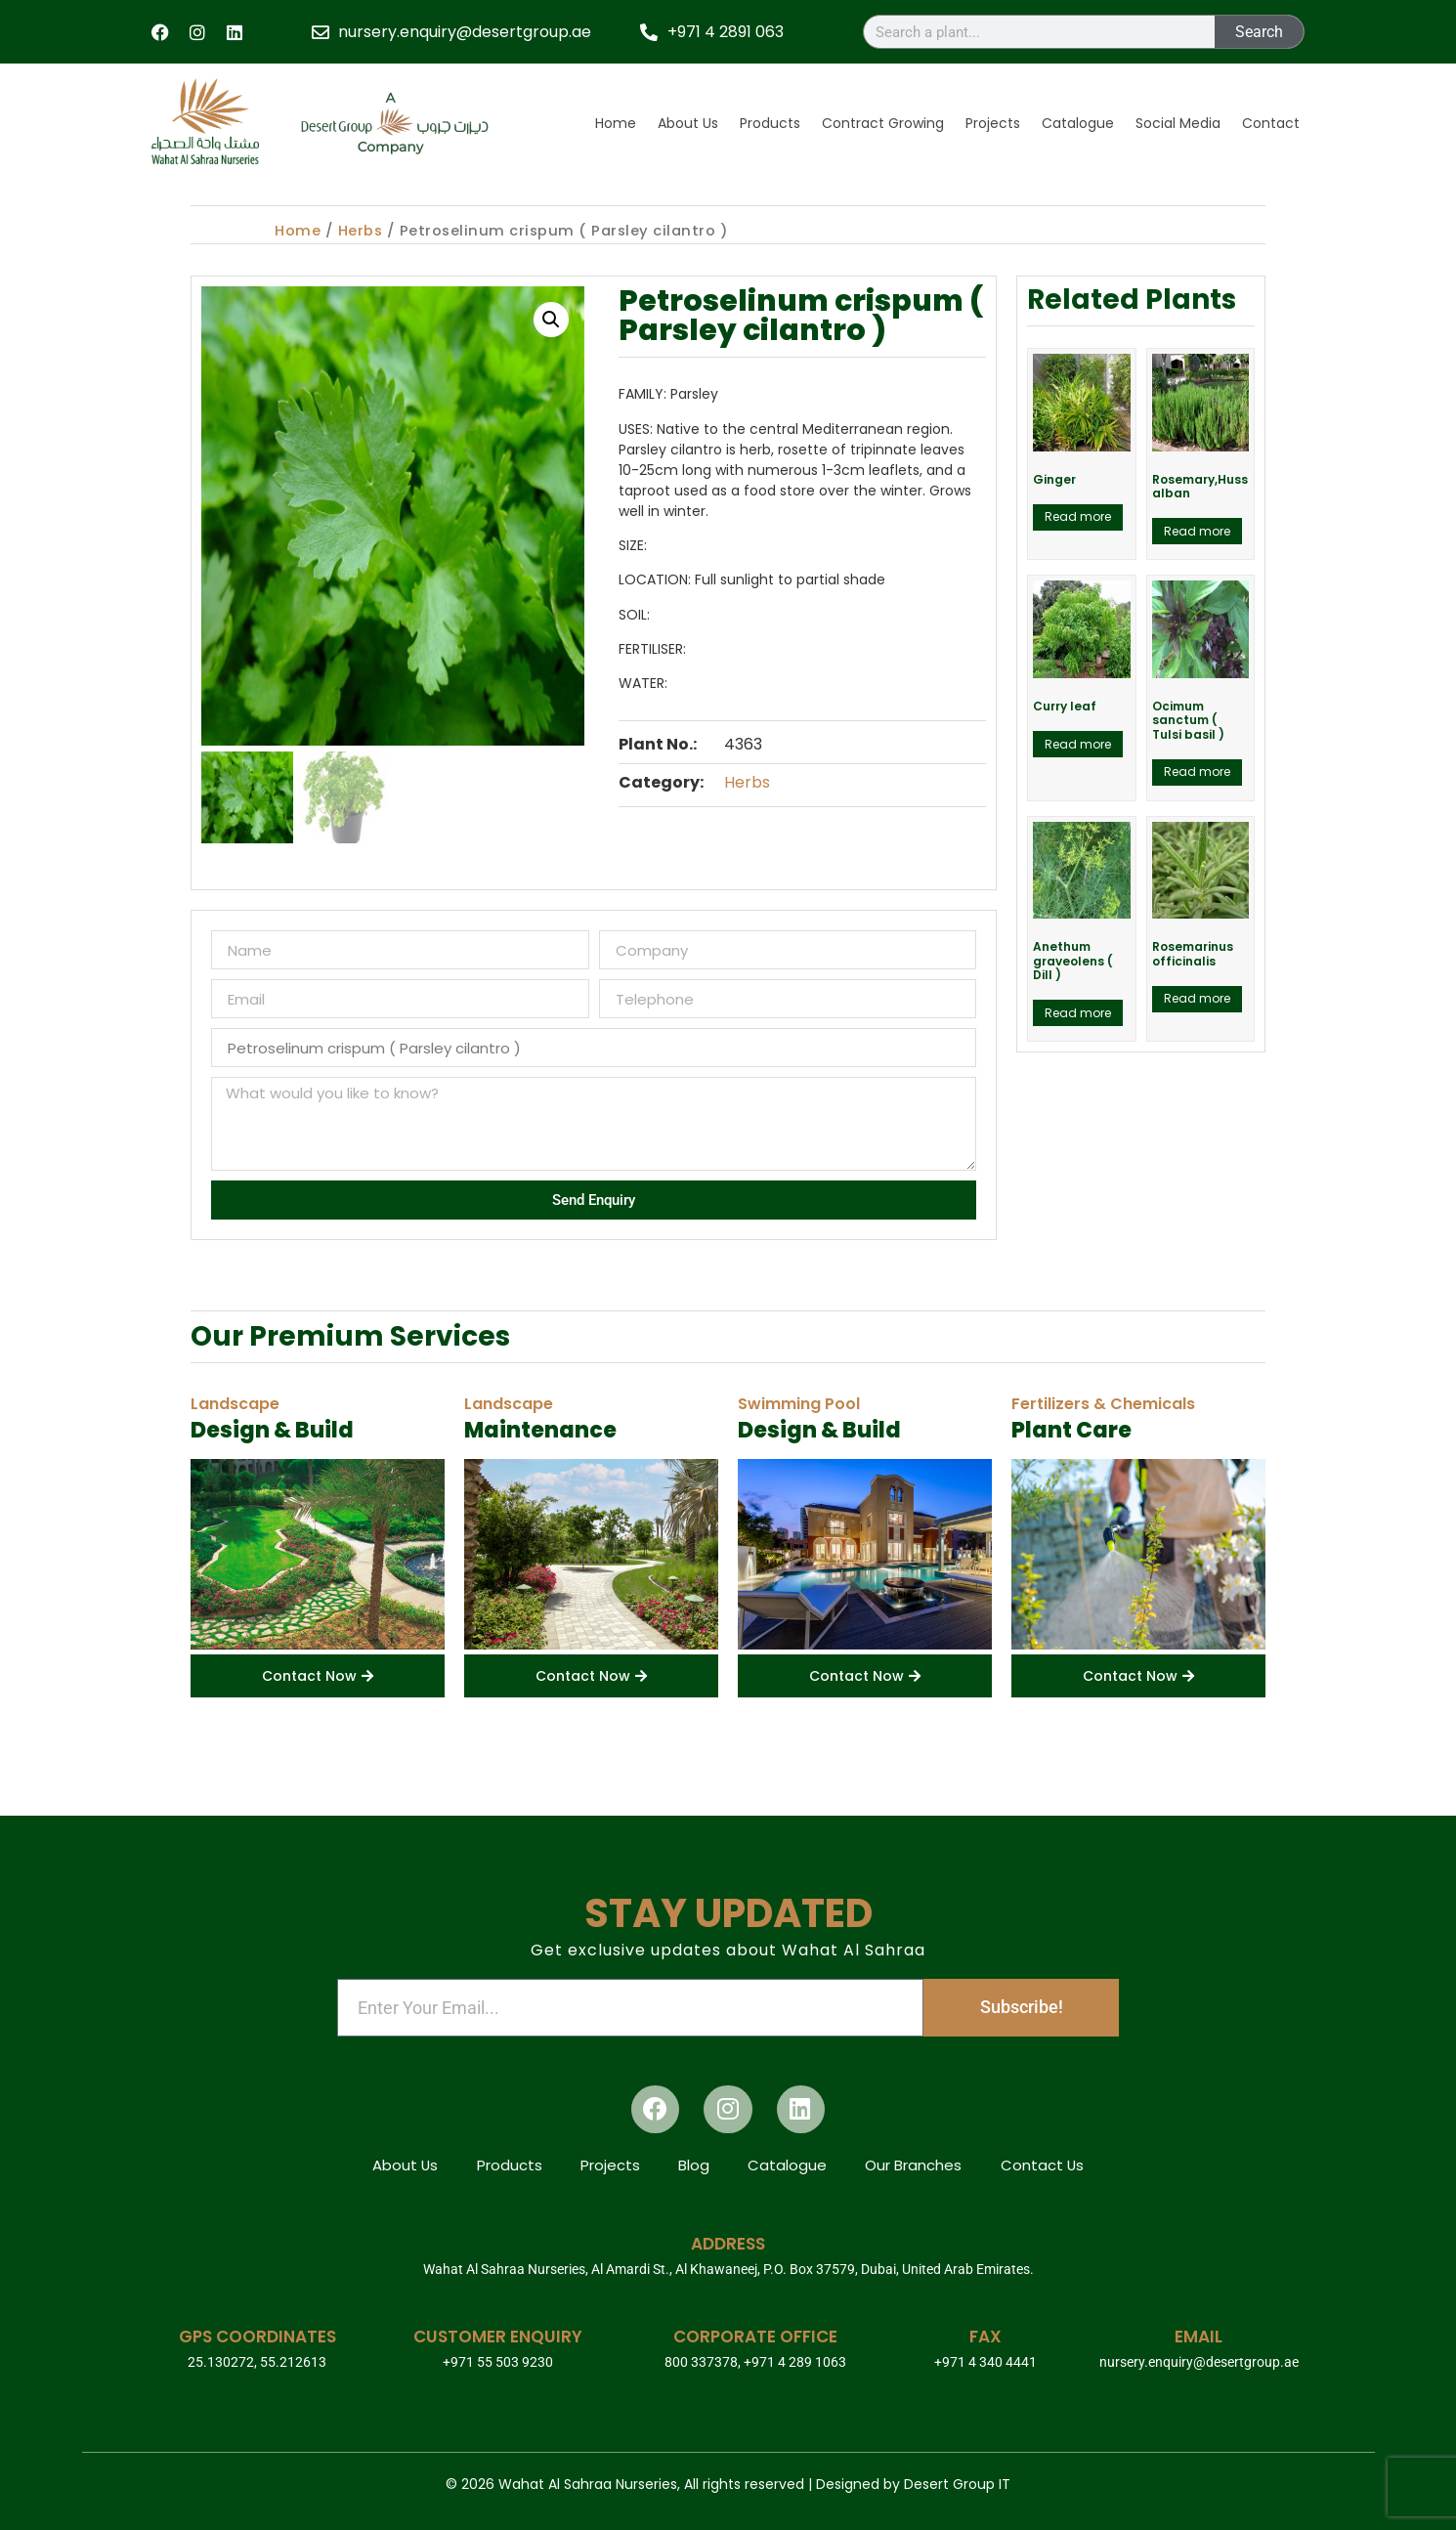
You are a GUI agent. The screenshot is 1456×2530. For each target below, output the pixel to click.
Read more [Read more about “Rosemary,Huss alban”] (1197, 531)
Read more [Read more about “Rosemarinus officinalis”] (1197, 998)
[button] (551, 319)
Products (770, 123)
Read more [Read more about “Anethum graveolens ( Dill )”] (1078, 1013)
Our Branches (915, 2165)
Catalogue (1078, 123)
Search (1259, 31)
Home (615, 123)
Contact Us (1045, 2165)
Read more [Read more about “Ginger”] (1078, 516)
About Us (688, 123)
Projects (992, 123)
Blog (693, 2165)
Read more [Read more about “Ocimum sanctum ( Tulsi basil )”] (1197, 771)
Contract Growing (883, 123)
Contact (1271, 123)
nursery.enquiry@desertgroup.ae (1199, 2362)
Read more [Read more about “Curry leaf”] (1078, 744)
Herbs (360, 230)
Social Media (1177, 123)
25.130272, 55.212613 (257, 2362)
